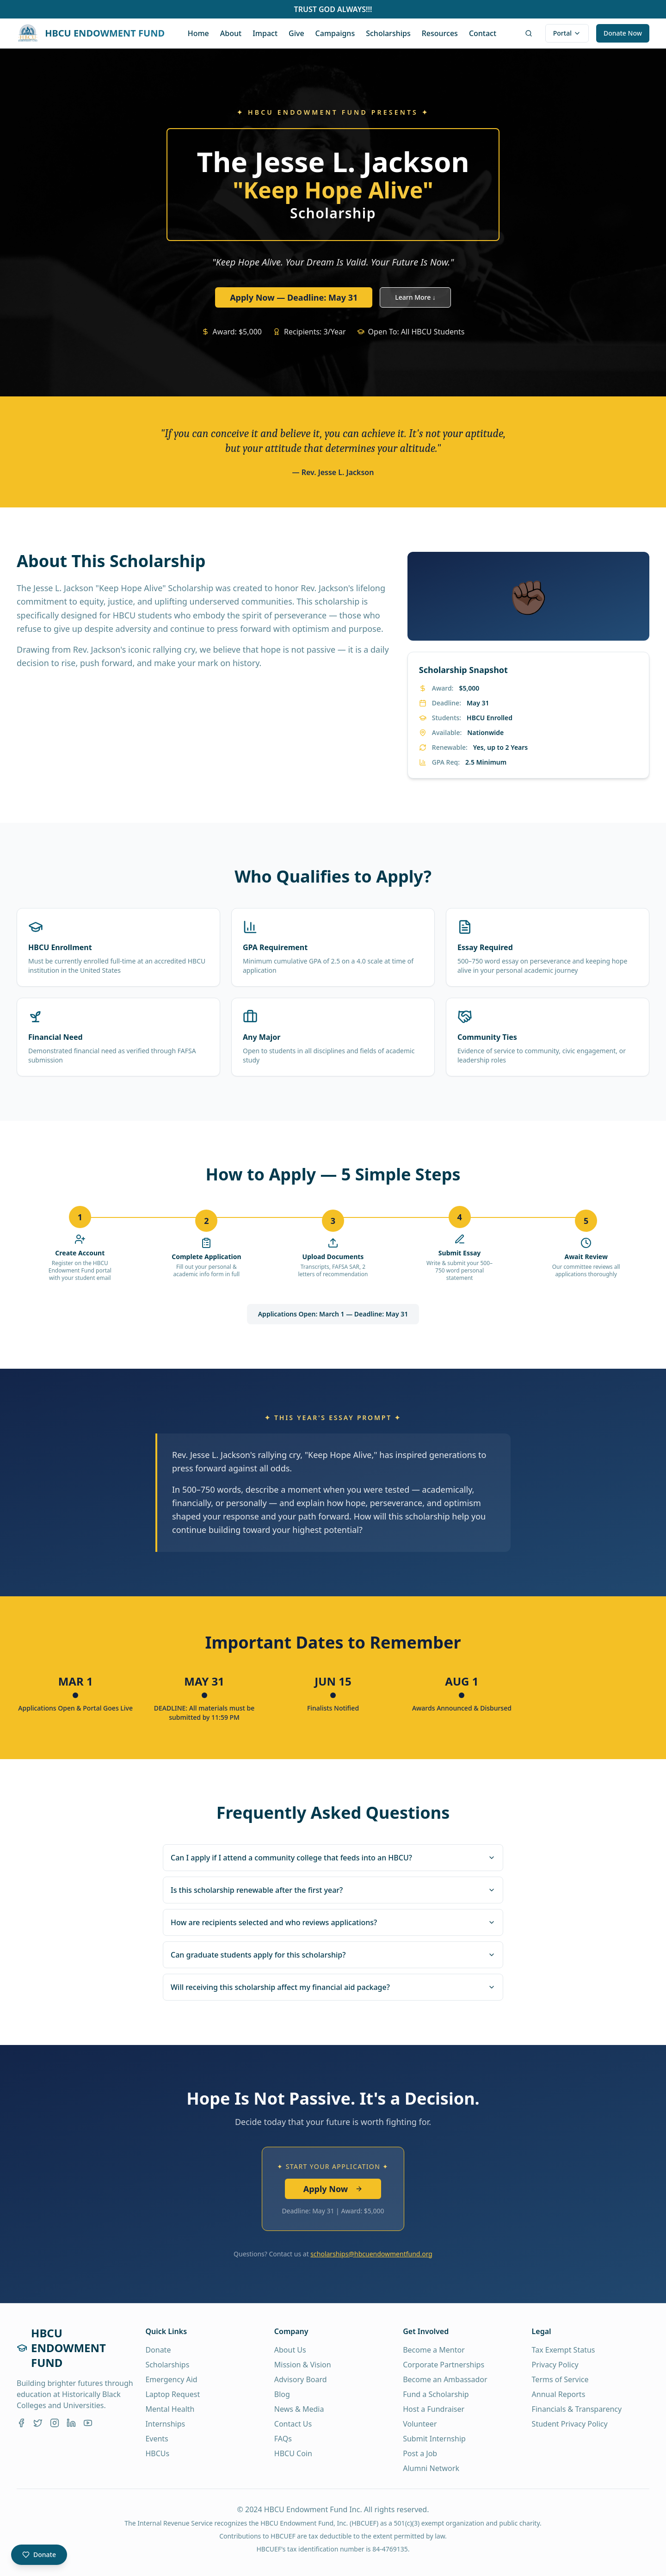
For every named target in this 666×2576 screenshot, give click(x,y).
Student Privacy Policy (570, 2424)
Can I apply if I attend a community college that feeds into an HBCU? (333, 1858)
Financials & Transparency (577, 2409)
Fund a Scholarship (436, 2394)
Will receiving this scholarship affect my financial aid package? (333, 1987)
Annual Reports (559, 2394)
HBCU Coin (293, 2453)
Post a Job (420, 2453)
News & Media (299, 2409)
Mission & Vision (302, 2365)
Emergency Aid (171, 2379)
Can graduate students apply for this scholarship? (333, 1955)
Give (296, 33)
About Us (290, 2350)
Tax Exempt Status (563, 2350)
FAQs (283, 2439)
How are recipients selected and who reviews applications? (333, 1922)
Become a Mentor (434, 2350)
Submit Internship (434, 2439)
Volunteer (420, 2424)
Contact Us (293, 2424)
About (230, 33)
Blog (282, 2394)
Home (198, 33)
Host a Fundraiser (433, 2409)
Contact (482, 33)
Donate (158, 2350)
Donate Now (623, 33)
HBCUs (157, 2453)
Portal (567, 33)
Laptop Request (172, 2394)
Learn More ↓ (415, 297)
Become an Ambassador (445, 2379)
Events (156, 2439)
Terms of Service (560, 2379)
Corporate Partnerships (443, 2365)
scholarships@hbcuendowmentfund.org (371, 2253)
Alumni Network (431, 2468)
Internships (165, 2424)
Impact (265, 33)
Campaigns (335, 33)
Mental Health (169, 2409)
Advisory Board (300, 2379)
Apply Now (333, 2188)
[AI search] (528, 33)
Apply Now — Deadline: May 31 (294, 297)
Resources (440, 33)
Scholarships (388, 33)
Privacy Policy (555, 2365)
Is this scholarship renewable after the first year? (333, 1890)
